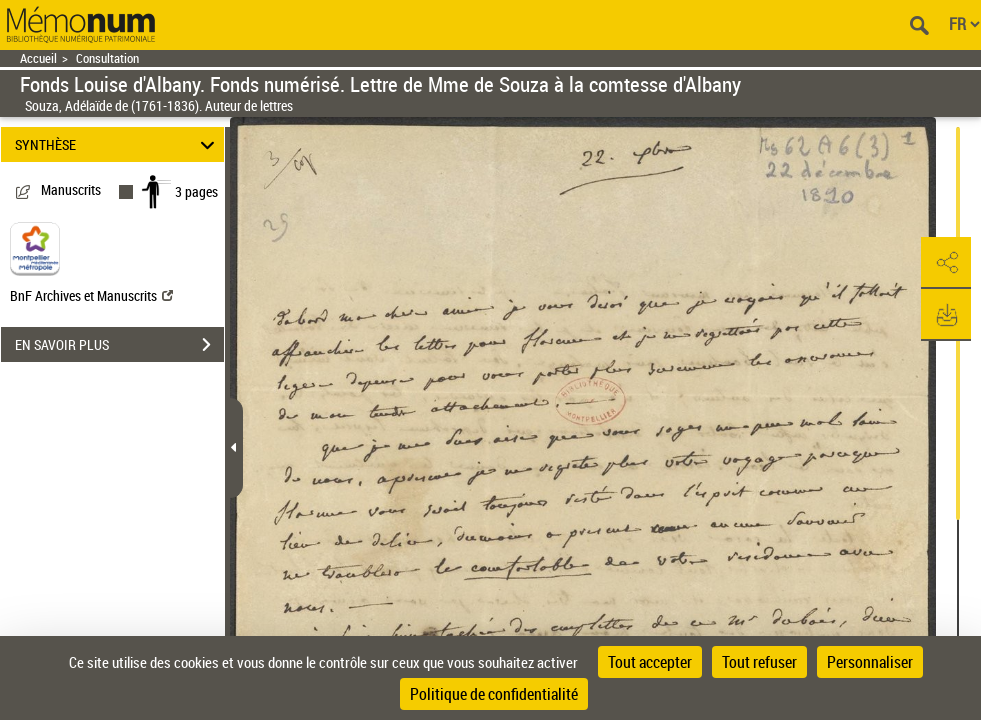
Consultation (107, 58)
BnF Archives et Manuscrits (91, 295)
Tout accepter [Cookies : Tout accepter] (650, 662)
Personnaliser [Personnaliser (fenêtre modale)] (870, 662)
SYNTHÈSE (118, 144)
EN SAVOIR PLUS (119, 345)
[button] (946, 263)
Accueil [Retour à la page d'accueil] (38, 58)
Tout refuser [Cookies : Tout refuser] (759, 662)
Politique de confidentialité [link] (494, 694)
